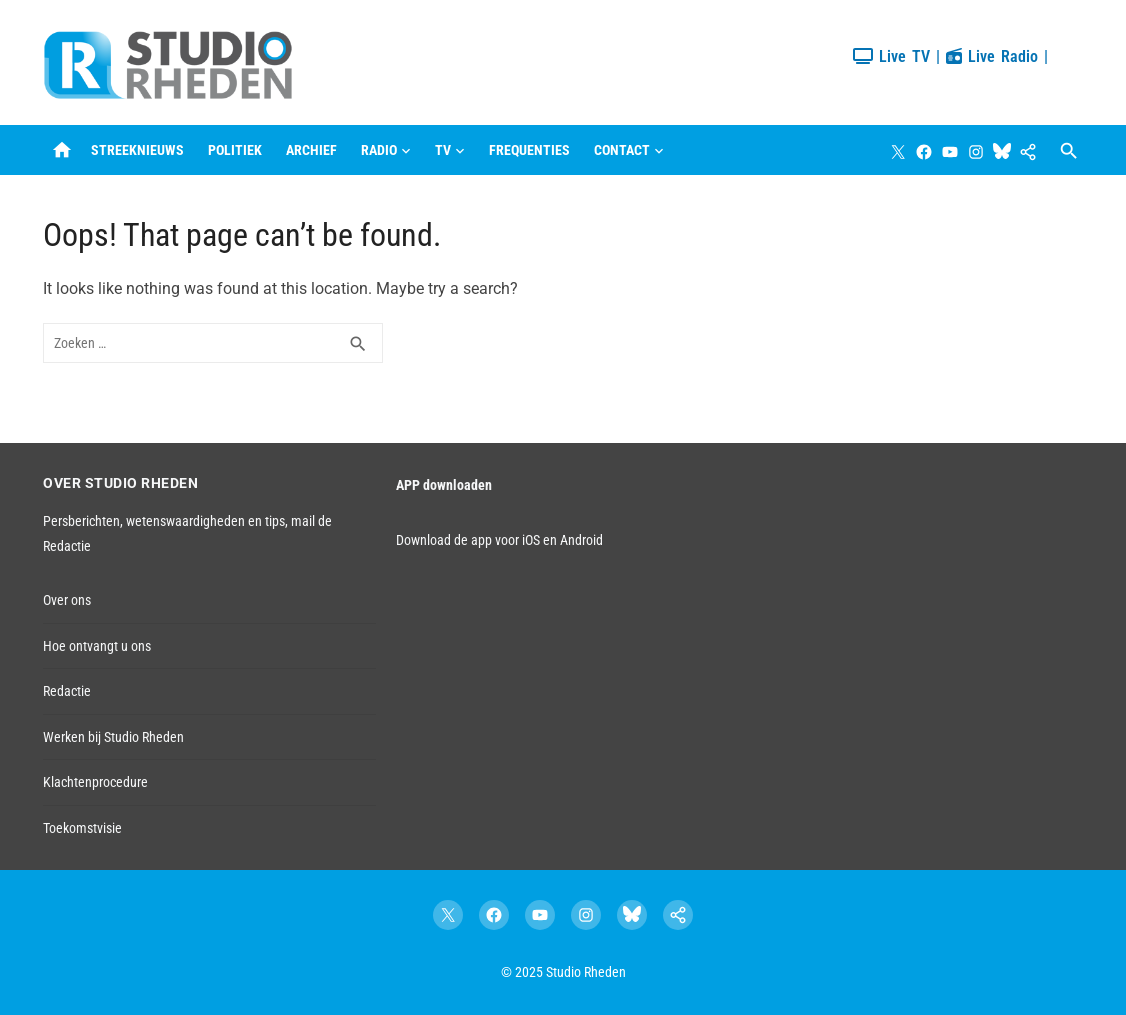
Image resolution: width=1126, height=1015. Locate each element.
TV (443, 150)
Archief (311, 150)
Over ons (67, 600)
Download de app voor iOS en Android (499, 540)
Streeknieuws (137, 150)
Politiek (235, 150)
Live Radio (992, 56)
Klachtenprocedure (95, 782)
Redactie (67, 691)
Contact (622, 150)
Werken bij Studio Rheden (113, 737)
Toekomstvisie (82, 828)
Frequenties (529, 150)
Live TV (891, 56)
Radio (379, 150)
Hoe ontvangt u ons (97, 646)
